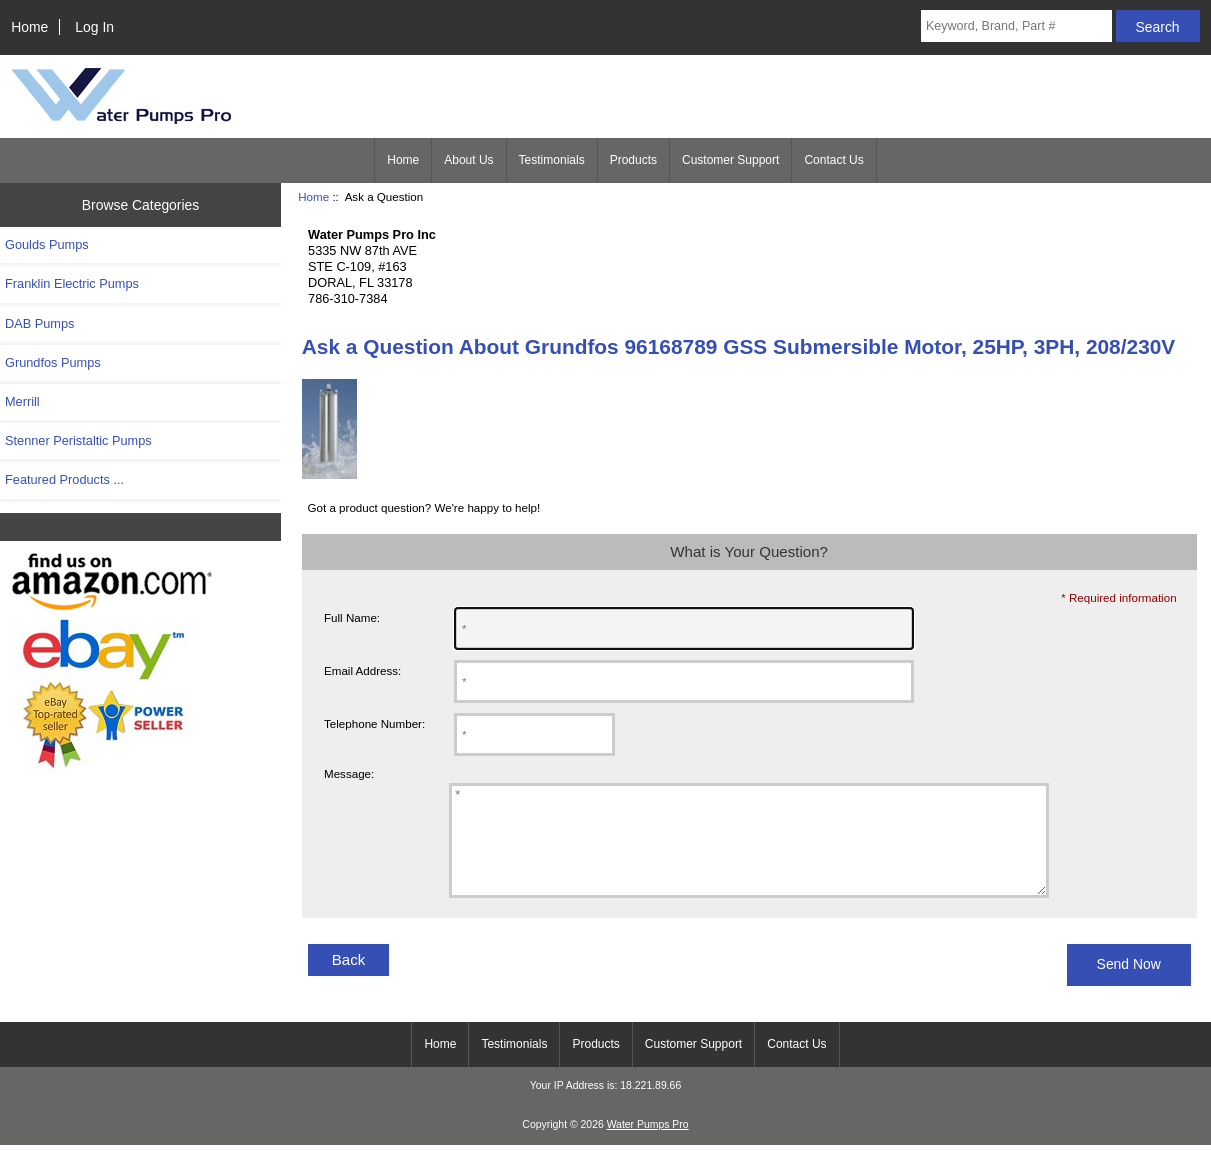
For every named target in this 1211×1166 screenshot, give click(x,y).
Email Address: (362, 670)
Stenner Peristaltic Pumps (78, 440)
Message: (349, 774)
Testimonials (552, 160)
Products (633, 160)
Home (29, 27)
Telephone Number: (374, 723)
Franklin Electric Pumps (72, 283)
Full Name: (352, 617)
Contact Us (833, 160)
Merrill (22, 401)
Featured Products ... (64, 479)
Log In (94, 27)
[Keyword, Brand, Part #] (1016, 26)
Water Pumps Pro (648, 1145)
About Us (468, 160)
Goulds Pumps (47, 244)
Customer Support (730, 160)
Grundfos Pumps (53, 362)
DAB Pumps (39, 323)
